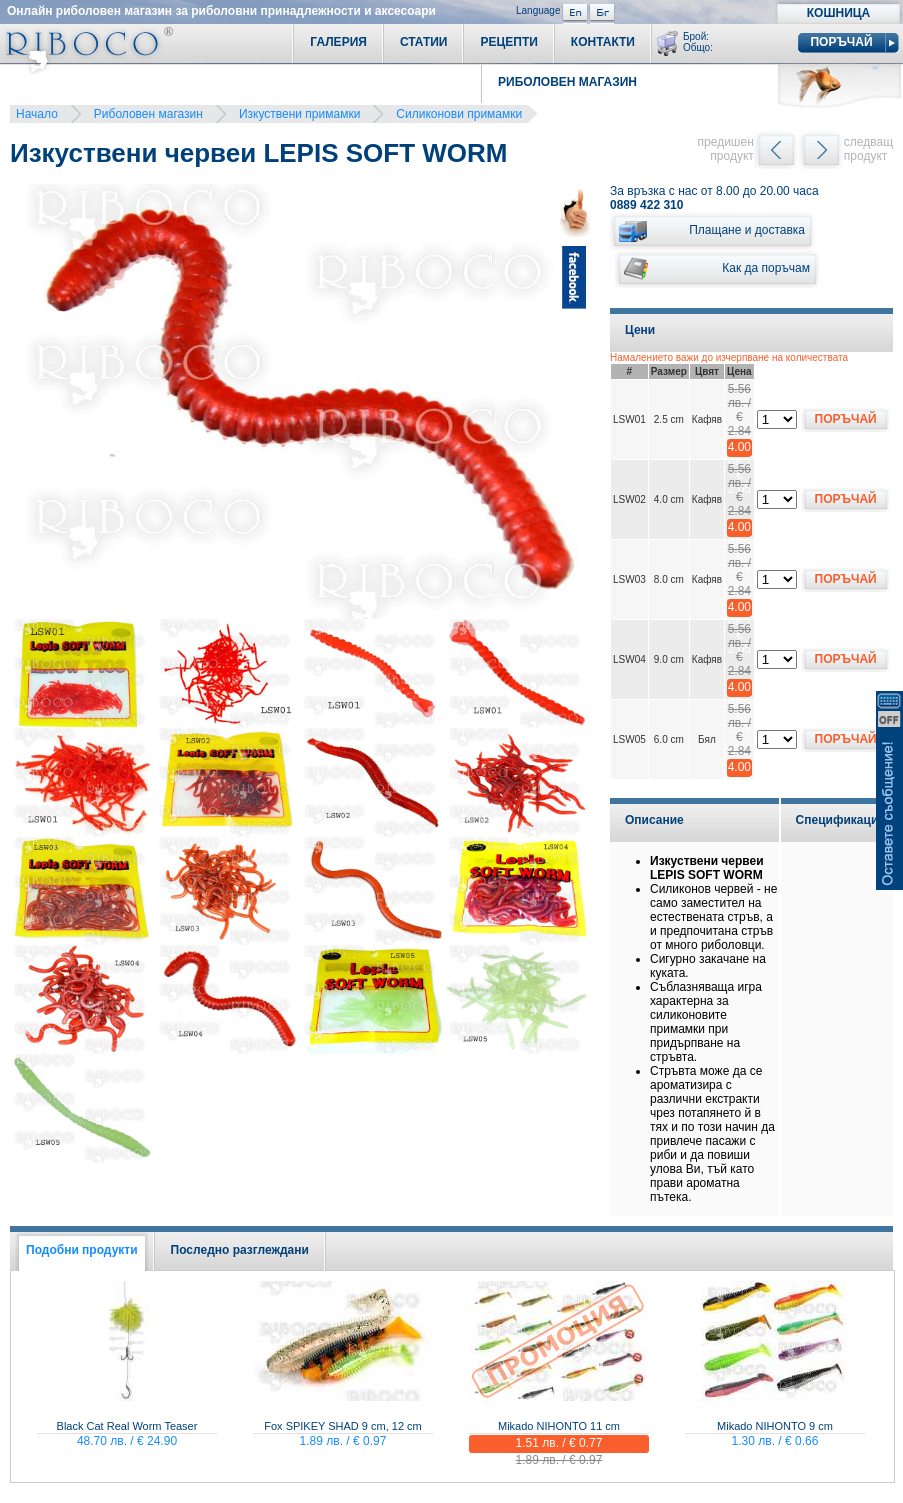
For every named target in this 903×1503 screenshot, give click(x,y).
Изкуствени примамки (299, 114)
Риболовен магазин (148, 114)
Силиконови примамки (459, 114)
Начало (37, 114)
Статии (424, 42)
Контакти (603, 42)
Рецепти (508, 42)
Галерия (338, 42)
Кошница (838, 13)
